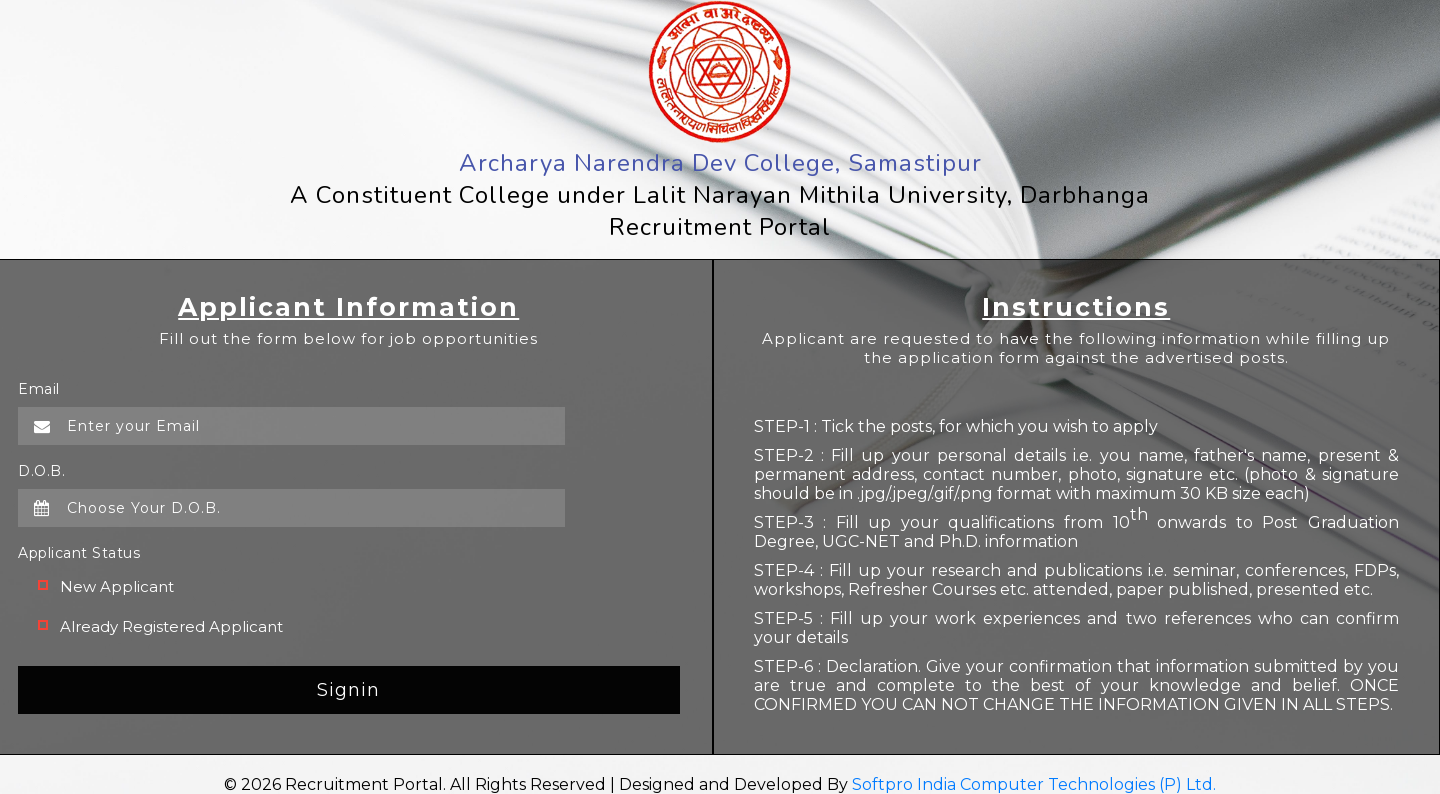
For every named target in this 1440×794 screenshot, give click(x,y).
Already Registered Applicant (171, 626)
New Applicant (117, 586)
